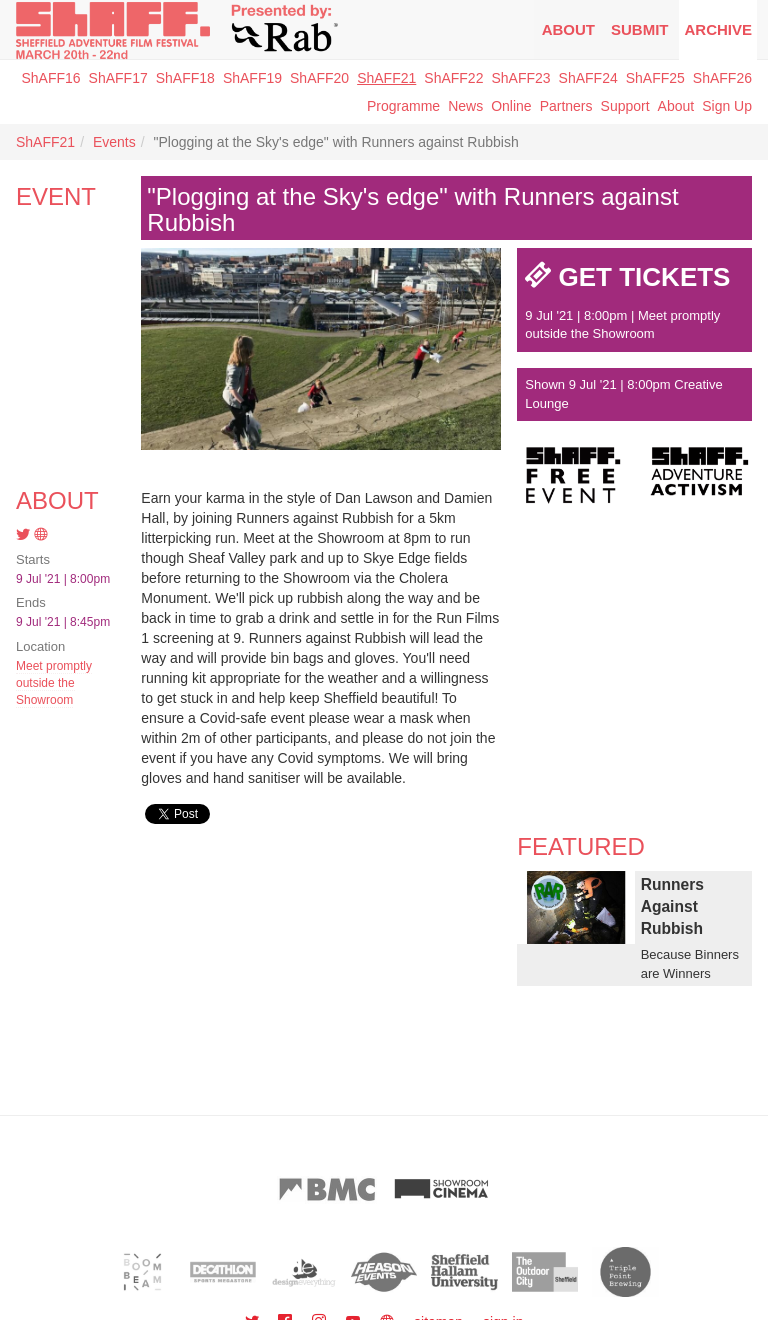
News (465, 106)
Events (114, 142)
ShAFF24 (588, 78)
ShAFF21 (386, 78)
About (568, 29)
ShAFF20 (319, 78)
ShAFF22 (453, 78)
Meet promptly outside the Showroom (54, 683)
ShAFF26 (722, 78)
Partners (566, 106)
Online (511, 106)
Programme (403, 106)
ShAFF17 (118, 78)
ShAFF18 (185, 78)
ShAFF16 (50, 78)
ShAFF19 (252, 78)
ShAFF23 (520, 78)
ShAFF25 (655, 78)
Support (625, 106)
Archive (718, 29)
